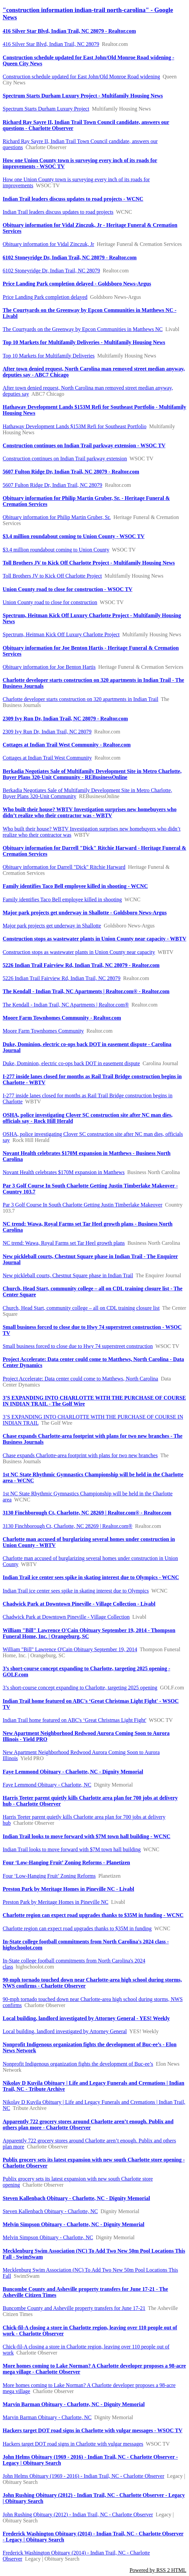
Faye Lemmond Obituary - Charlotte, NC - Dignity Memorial (73, 1772)
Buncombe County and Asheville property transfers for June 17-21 (74, 2308)
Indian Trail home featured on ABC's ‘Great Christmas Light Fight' (74, 1720)
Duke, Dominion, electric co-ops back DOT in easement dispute (71, 1063)
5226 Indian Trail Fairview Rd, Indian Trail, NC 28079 (61, 978)
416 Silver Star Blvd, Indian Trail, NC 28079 (51, 44)
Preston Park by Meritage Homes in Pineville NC (55, 1902)
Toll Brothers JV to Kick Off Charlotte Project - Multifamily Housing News (89, 563)
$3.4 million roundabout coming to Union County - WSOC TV (74, 536)
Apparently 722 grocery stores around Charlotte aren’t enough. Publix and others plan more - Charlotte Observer (88, 2124)
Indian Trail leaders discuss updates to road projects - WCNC (73, 199)
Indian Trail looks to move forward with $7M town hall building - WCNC (86, 1836)
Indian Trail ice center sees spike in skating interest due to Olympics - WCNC (91, 1577)
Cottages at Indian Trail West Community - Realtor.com (67, 745)
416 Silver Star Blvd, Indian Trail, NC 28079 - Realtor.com (69, 31)
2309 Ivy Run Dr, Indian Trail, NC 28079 (47, 731)
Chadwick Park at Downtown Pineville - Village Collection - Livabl (79, 1604)
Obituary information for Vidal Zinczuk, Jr (48, 244)
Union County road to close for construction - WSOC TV (67, 589)
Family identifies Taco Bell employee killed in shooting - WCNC (75, 886)
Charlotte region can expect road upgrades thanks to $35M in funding (77, 1928)
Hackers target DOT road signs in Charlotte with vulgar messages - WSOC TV (92, 2430)
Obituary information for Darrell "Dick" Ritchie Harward (64, 867)
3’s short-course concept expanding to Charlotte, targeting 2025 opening (80, 1687)
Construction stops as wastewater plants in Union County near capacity (79, 952)
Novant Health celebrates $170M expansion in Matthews (63, 1172)
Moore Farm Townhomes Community (43, 1031)
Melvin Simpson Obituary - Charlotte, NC (48, 2237)
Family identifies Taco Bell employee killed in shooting (62, 899)
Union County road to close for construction (50, 602)
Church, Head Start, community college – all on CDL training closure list (81, 1308)
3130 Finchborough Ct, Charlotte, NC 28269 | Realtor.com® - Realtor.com (87, 1513)
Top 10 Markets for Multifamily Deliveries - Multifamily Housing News (84, 342)
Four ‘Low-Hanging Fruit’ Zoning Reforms (49, 1876)
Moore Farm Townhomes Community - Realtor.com (62, 1018)
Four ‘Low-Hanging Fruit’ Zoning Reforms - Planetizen (66, 1862)
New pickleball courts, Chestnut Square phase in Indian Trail (68, 1275)
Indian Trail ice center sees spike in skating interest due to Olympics (76, 1591)
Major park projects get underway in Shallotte (52, 925)
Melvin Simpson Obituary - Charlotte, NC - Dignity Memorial (74, 2224)
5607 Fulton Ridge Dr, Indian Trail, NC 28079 (52, 485)
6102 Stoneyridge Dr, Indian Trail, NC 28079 (51, 270)
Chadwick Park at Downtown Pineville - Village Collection (66, 1617)
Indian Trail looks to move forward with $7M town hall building (71, 1849)
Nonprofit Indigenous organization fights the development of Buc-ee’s (78, 2064)
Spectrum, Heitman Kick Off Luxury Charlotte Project (61, 634)
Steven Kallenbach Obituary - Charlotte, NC (50, 2211)
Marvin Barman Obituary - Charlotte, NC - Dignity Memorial (74, 2404)
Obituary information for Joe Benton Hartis (49, 667)
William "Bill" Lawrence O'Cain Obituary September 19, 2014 (70, 1649)
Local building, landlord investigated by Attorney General (65, 2031)
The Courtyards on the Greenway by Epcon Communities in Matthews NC (83, 329)
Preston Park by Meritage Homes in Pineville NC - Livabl (68, 1889)
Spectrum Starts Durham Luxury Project (46, 109)
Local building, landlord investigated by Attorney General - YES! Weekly (86, 2018)
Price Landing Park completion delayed (45, 297)
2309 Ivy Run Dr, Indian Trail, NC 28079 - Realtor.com (65, 718)
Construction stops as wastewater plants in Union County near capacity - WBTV (94, 939)
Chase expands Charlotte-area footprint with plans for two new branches (80, 1455)
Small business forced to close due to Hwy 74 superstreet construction (78, 1346)
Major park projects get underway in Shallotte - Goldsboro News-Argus (85, 912)
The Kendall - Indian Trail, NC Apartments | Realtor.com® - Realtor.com (86, 991)
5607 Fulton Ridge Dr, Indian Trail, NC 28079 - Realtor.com (71, 471)
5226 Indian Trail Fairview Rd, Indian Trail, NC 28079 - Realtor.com (81, 965)
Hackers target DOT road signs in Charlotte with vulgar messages (73, 2444)
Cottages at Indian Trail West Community (47, 758)
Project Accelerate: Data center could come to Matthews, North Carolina (80, 1378)
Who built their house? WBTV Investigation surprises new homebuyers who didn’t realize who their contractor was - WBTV (90, 812)
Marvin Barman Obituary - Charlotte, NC (47, 2417)
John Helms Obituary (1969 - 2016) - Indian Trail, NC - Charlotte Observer (83, 2476)
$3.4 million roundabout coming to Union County (56, 550)
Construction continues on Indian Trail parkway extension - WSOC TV (84, 445)
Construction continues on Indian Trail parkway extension (65, 458)
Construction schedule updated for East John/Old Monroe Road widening (81, 76)
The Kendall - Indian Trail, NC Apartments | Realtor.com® (66, 1005)
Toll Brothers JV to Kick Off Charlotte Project (52, 576)
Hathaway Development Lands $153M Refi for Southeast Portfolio (75, 426)
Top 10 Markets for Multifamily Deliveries (49, 356)
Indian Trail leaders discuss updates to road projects (58, 212)
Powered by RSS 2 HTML (157, 2570)
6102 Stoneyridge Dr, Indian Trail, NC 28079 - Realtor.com (69, 257)
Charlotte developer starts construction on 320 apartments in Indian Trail (80, 699)
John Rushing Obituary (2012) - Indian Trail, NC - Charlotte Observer (78, 2514)
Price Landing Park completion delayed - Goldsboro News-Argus (77, 283)
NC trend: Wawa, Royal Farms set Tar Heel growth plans (64, 1243)
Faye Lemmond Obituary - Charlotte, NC (47, 1785)
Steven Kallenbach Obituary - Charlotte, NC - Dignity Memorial (76, 2198)
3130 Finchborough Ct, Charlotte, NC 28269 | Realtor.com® (67, 1526)
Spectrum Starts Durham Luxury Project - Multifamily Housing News (83, 96)
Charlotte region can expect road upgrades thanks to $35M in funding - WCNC (93, 1915)
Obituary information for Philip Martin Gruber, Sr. (57, 517)
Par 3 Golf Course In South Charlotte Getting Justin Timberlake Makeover (82, 1205)
